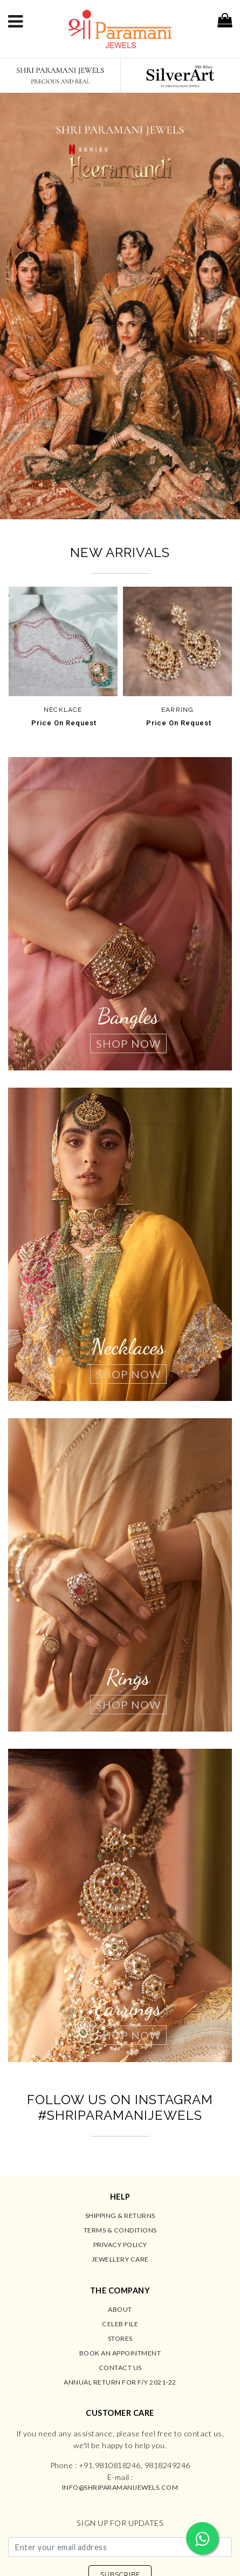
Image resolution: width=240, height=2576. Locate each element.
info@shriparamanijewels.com (120, 2487)
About (120, 2309)
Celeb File (120, 2324)
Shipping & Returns (120, 2215)
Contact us (120, 2368)
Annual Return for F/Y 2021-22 (120, 2382)
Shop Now (128, 1043)
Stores (120, 2338)
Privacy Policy (120, 2245)
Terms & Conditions (120, 2230)
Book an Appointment (120, 2353)
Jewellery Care (120, 2259)
